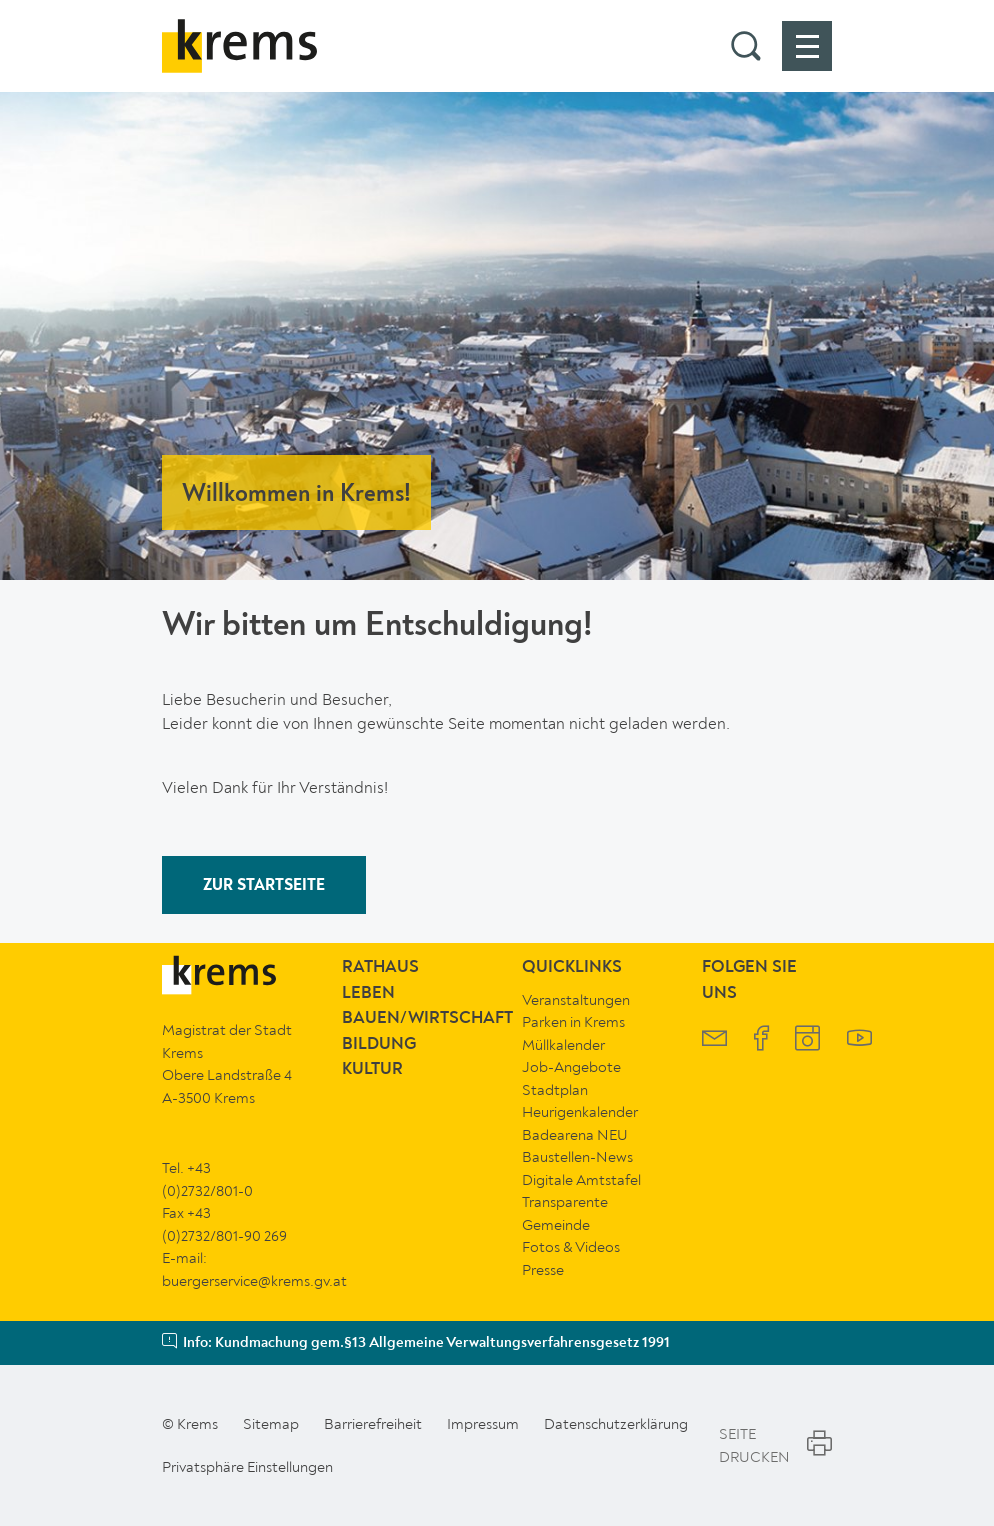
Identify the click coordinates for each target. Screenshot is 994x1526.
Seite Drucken (775, 1445)
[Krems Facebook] (761, 1040)
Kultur (372, 1069)
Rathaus (380, 967)
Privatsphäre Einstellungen (247, 1467)
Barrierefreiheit (373, 1424)
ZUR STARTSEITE (264, 886)
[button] (746, 46)
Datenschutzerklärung (616, 1424)
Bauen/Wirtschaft (427, 1018)
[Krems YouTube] (859, 1040)
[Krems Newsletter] (714, 1040)
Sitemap (271, 1424)
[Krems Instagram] (807, 1040)
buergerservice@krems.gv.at (254, 1281)
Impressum (483, 1424)
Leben (368, 993)
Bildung (379, 1044)
